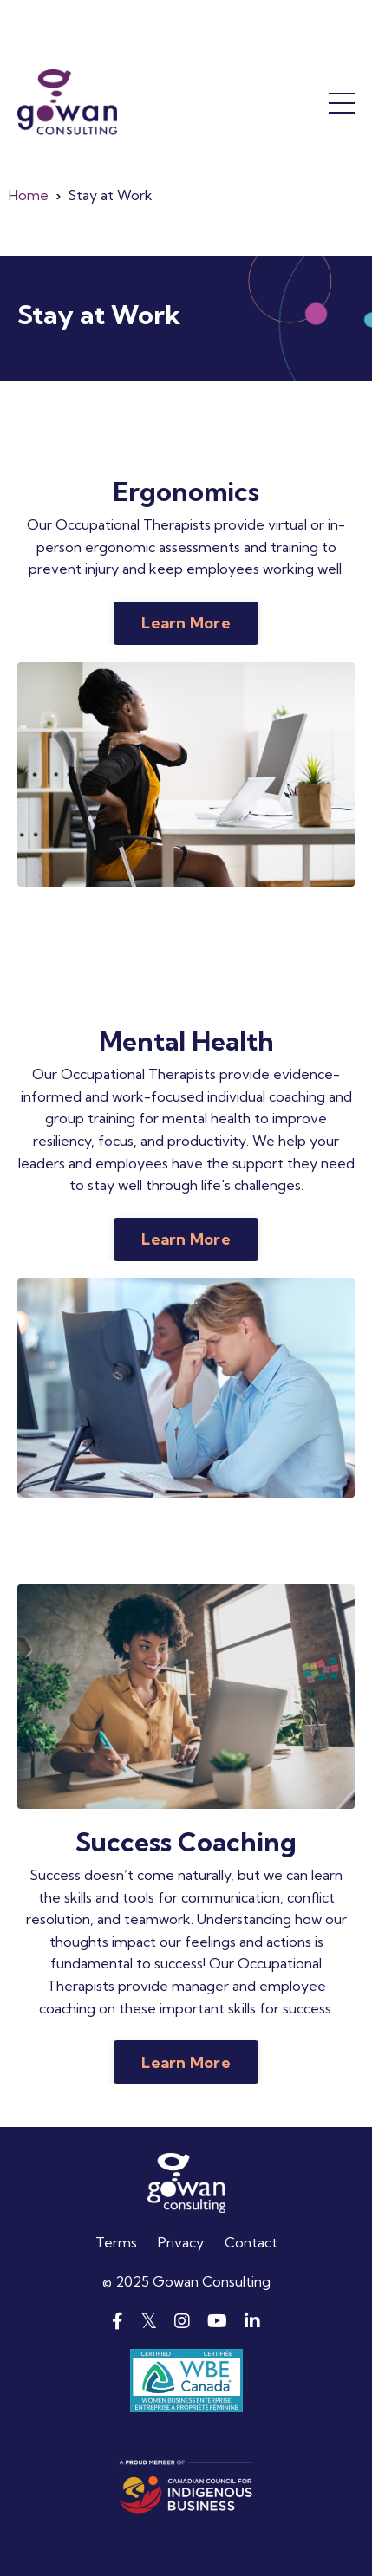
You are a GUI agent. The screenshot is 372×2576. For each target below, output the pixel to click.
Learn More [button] (186, 623)
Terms (116, 2242)
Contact (251, 2242)
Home (29, 195)
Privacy (181, 2242)
